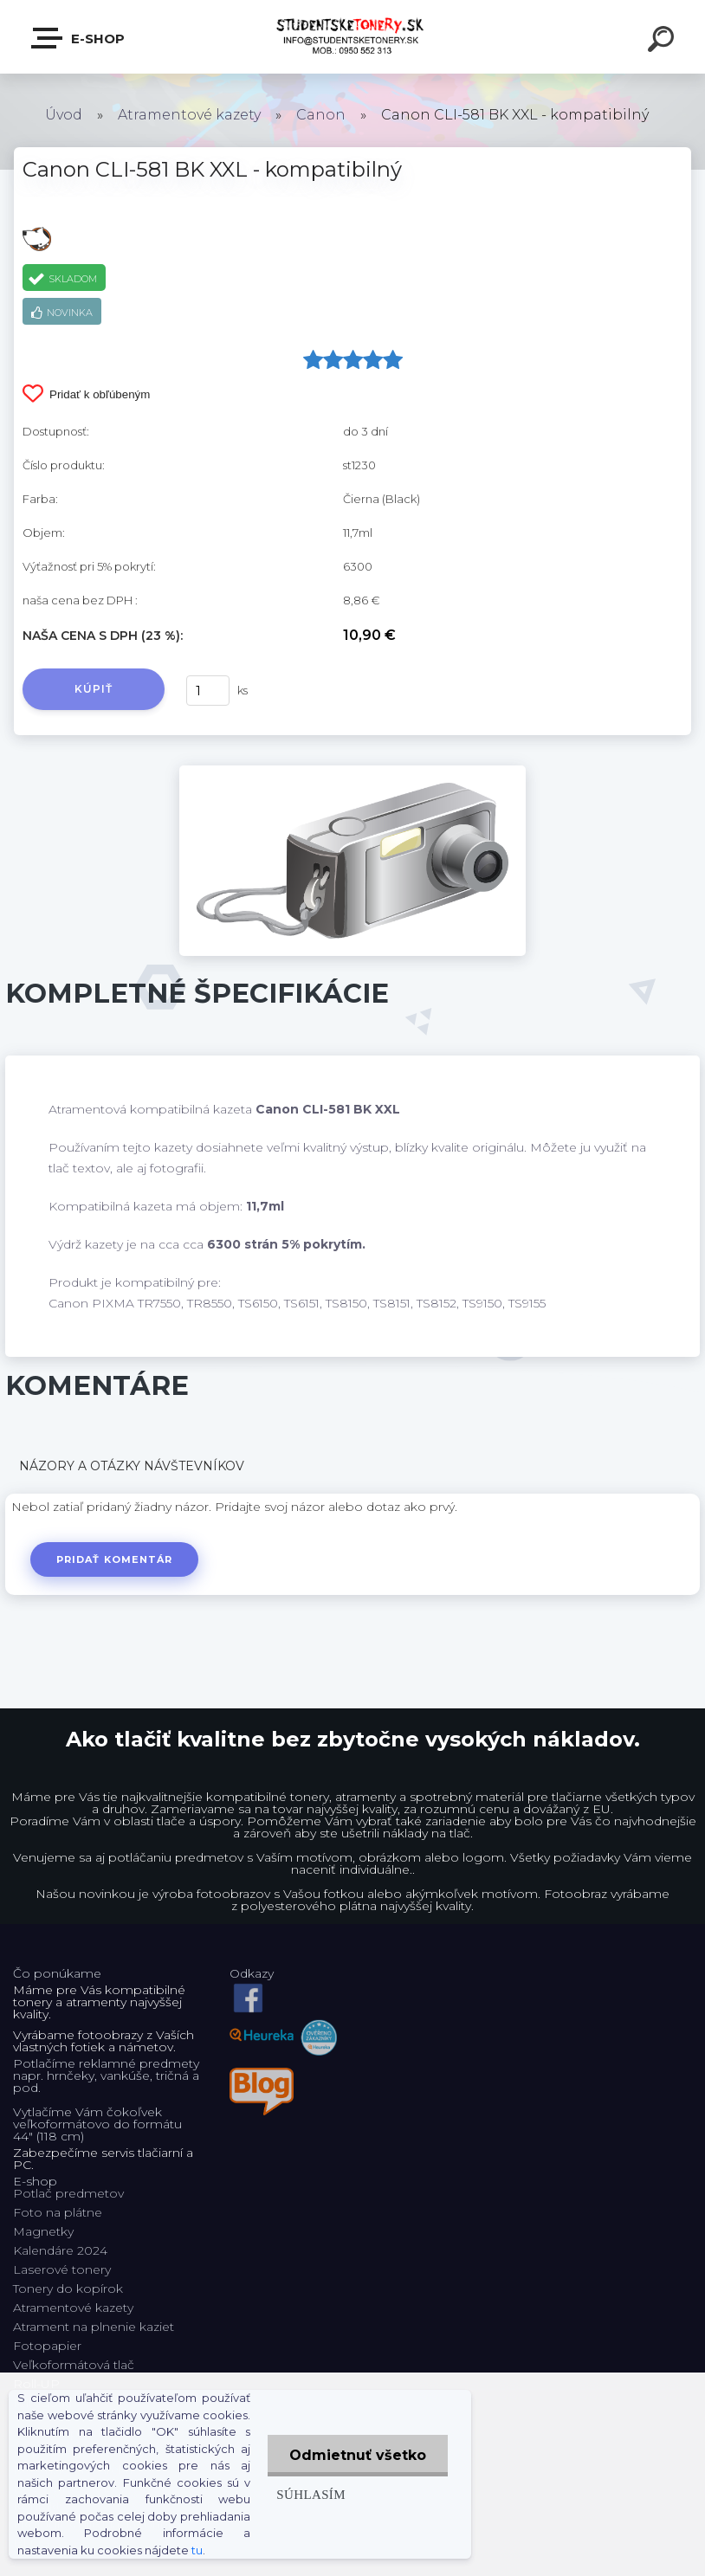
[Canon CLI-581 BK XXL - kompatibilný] (352, 771)
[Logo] (353, 36)
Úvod (63, 115)
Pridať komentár (114, 1559)
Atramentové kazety (189, 115)
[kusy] (208, 690)
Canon (321, 115)
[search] (663, 41)
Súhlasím (311, 2494)
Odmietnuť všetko (357, 2455)
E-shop (79, 38)
